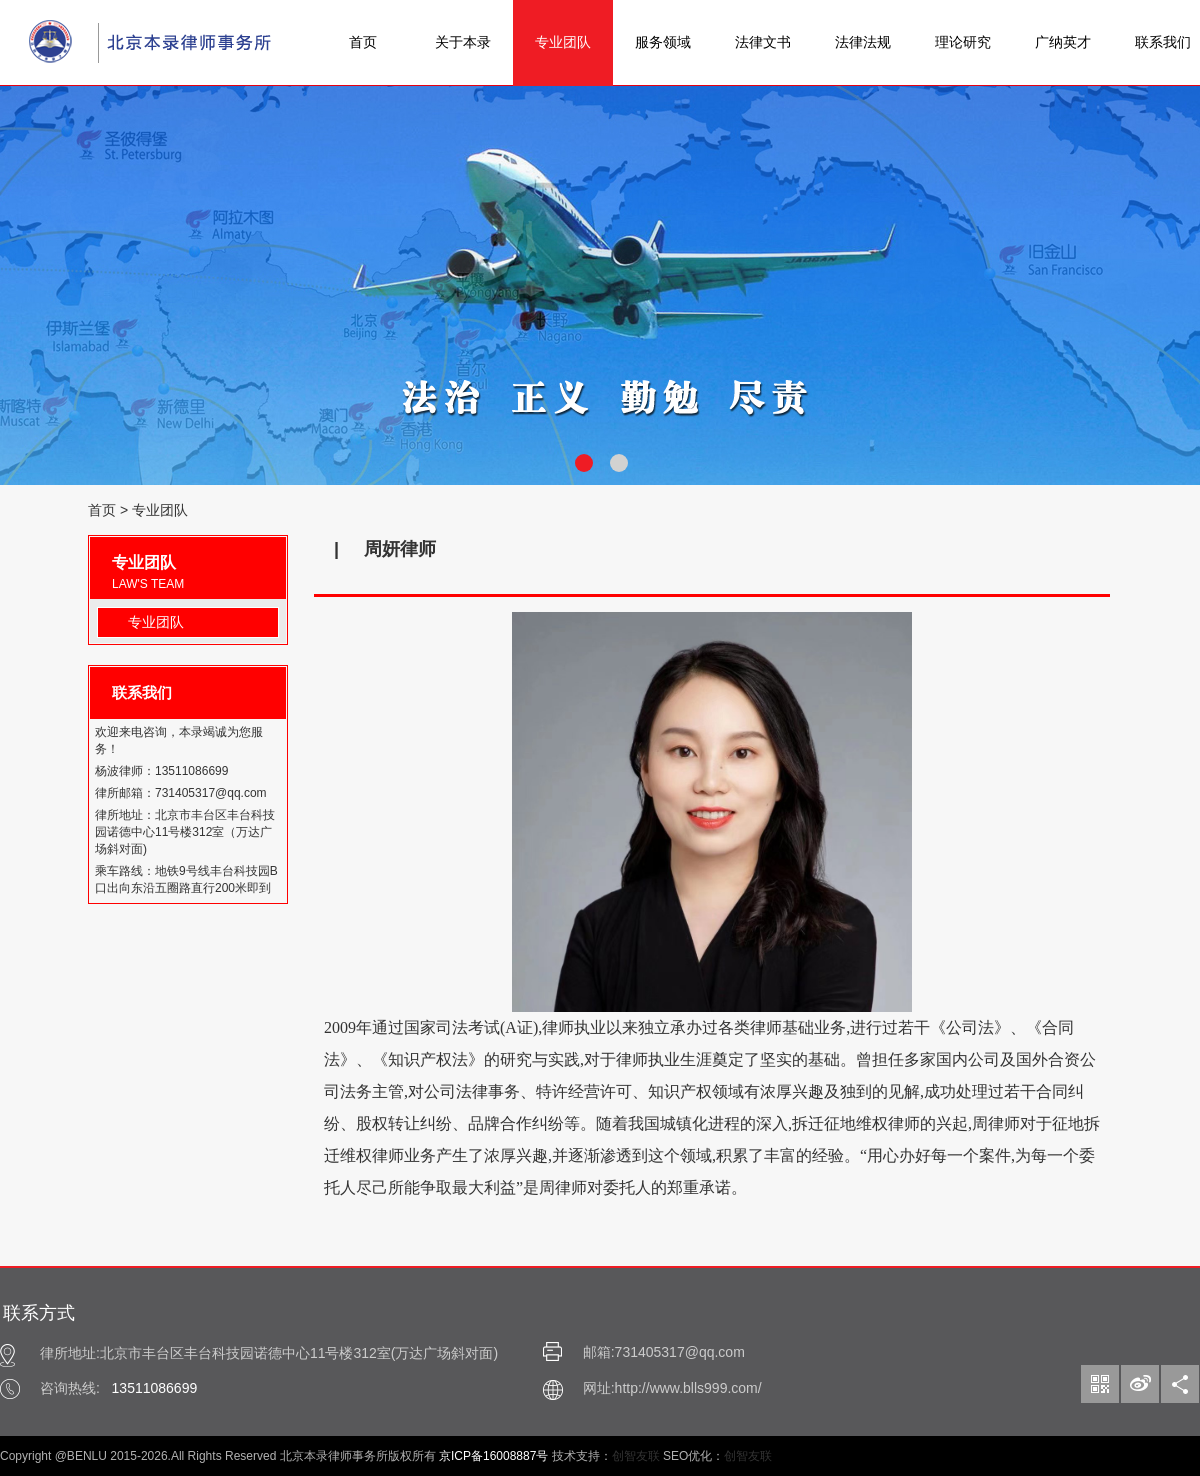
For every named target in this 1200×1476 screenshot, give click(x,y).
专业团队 (563, 42)
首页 (363, 42)
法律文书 (763, 42)
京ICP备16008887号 (493, 1456)
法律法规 (863, 42)
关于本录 (463, 42)
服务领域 (663, 42)
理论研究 (963, 42)
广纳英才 (1063, 42)
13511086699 (155, 1388)
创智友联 (636, 1456)
